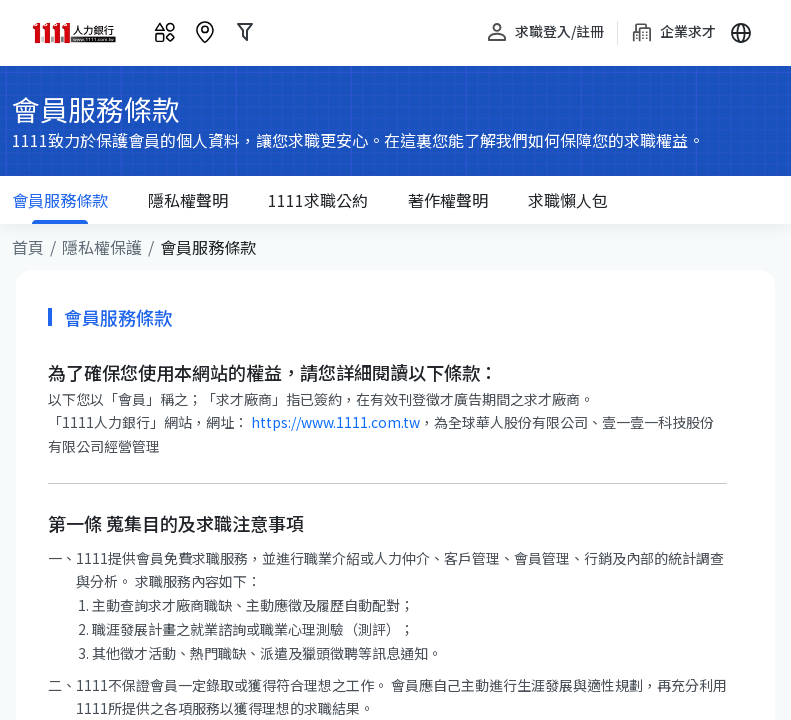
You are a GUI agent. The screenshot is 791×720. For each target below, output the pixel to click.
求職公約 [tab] (318, 200)
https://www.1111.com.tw (334, 422)
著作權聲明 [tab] (448, 200)
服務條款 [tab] (60, 206)
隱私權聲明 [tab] (188, 200)
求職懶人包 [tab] (568, 200)
